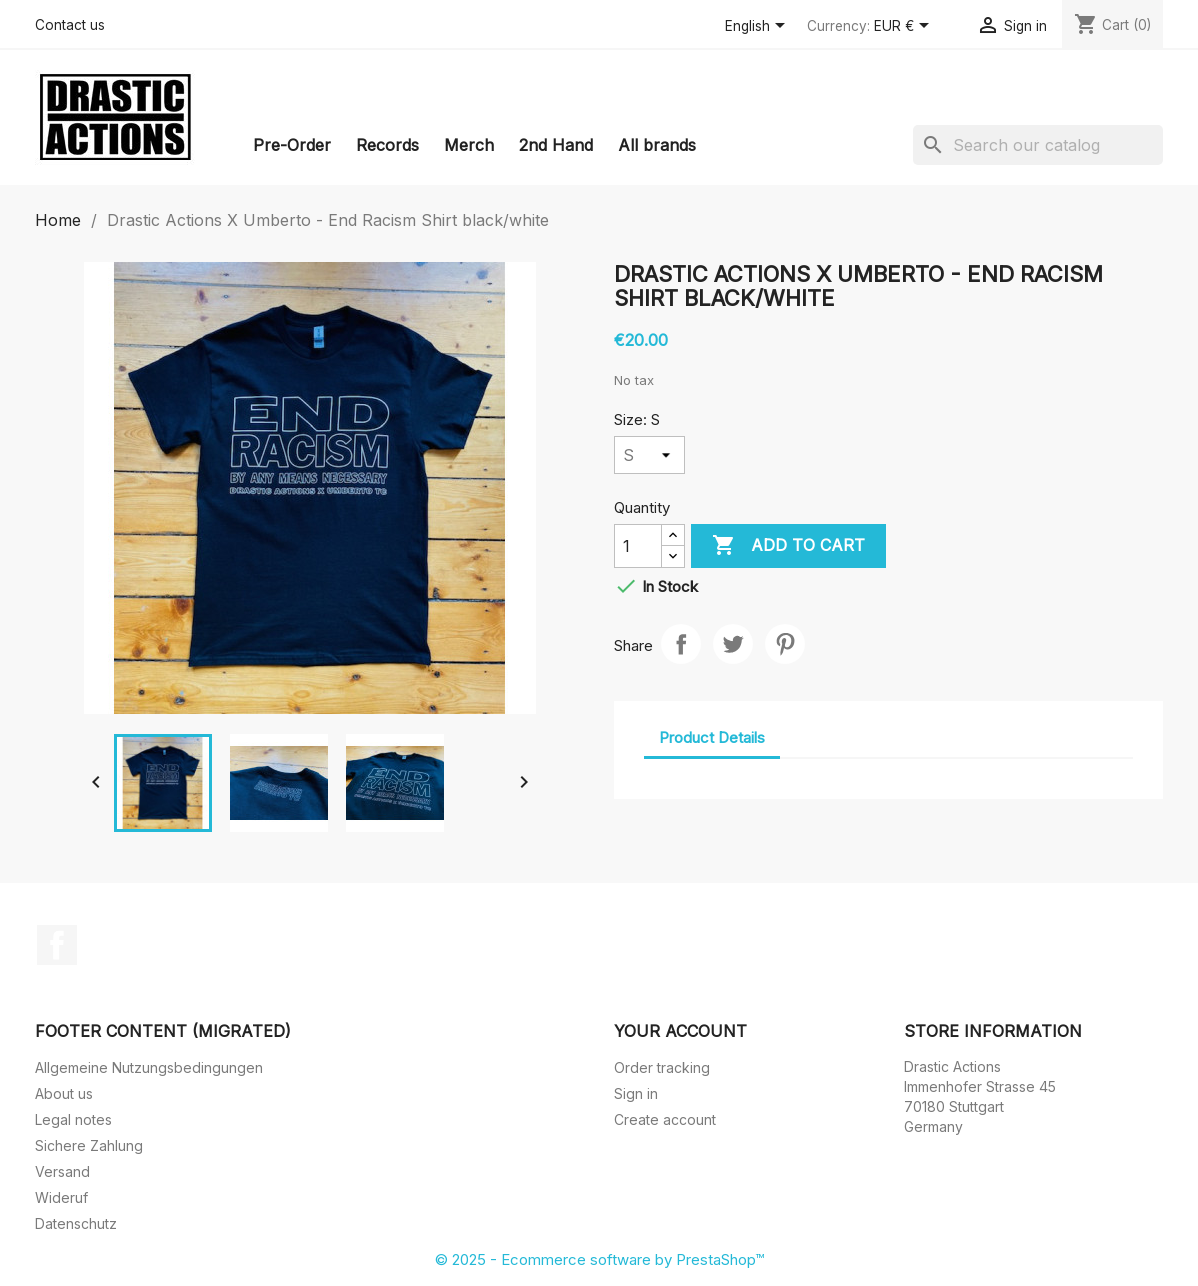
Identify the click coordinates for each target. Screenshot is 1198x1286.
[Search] (1038, 145)
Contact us (70, 25)
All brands (657, 145)
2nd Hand (556, 145)
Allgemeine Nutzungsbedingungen (149, 1067)
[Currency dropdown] (905, 27)
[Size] (649, 455)
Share (681, 644)
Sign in (636, 1093)
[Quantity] (638, 546)
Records (387, 145)
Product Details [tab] (712, 737)
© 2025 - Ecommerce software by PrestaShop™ (599, 1259)
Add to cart (788, 546)
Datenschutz (76, 1223)
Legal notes (73, 1119)
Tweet (733, 644)
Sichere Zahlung (89, 1145)
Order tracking (662, 1067)
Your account (680, 1031)
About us (64, 1093)
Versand (62, 1171)
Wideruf (61, 1197)
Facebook (57, 945)
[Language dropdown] (758, 27)
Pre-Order (292, 145)
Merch (469, 145)
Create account (665, 1119)
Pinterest (785, 644)
